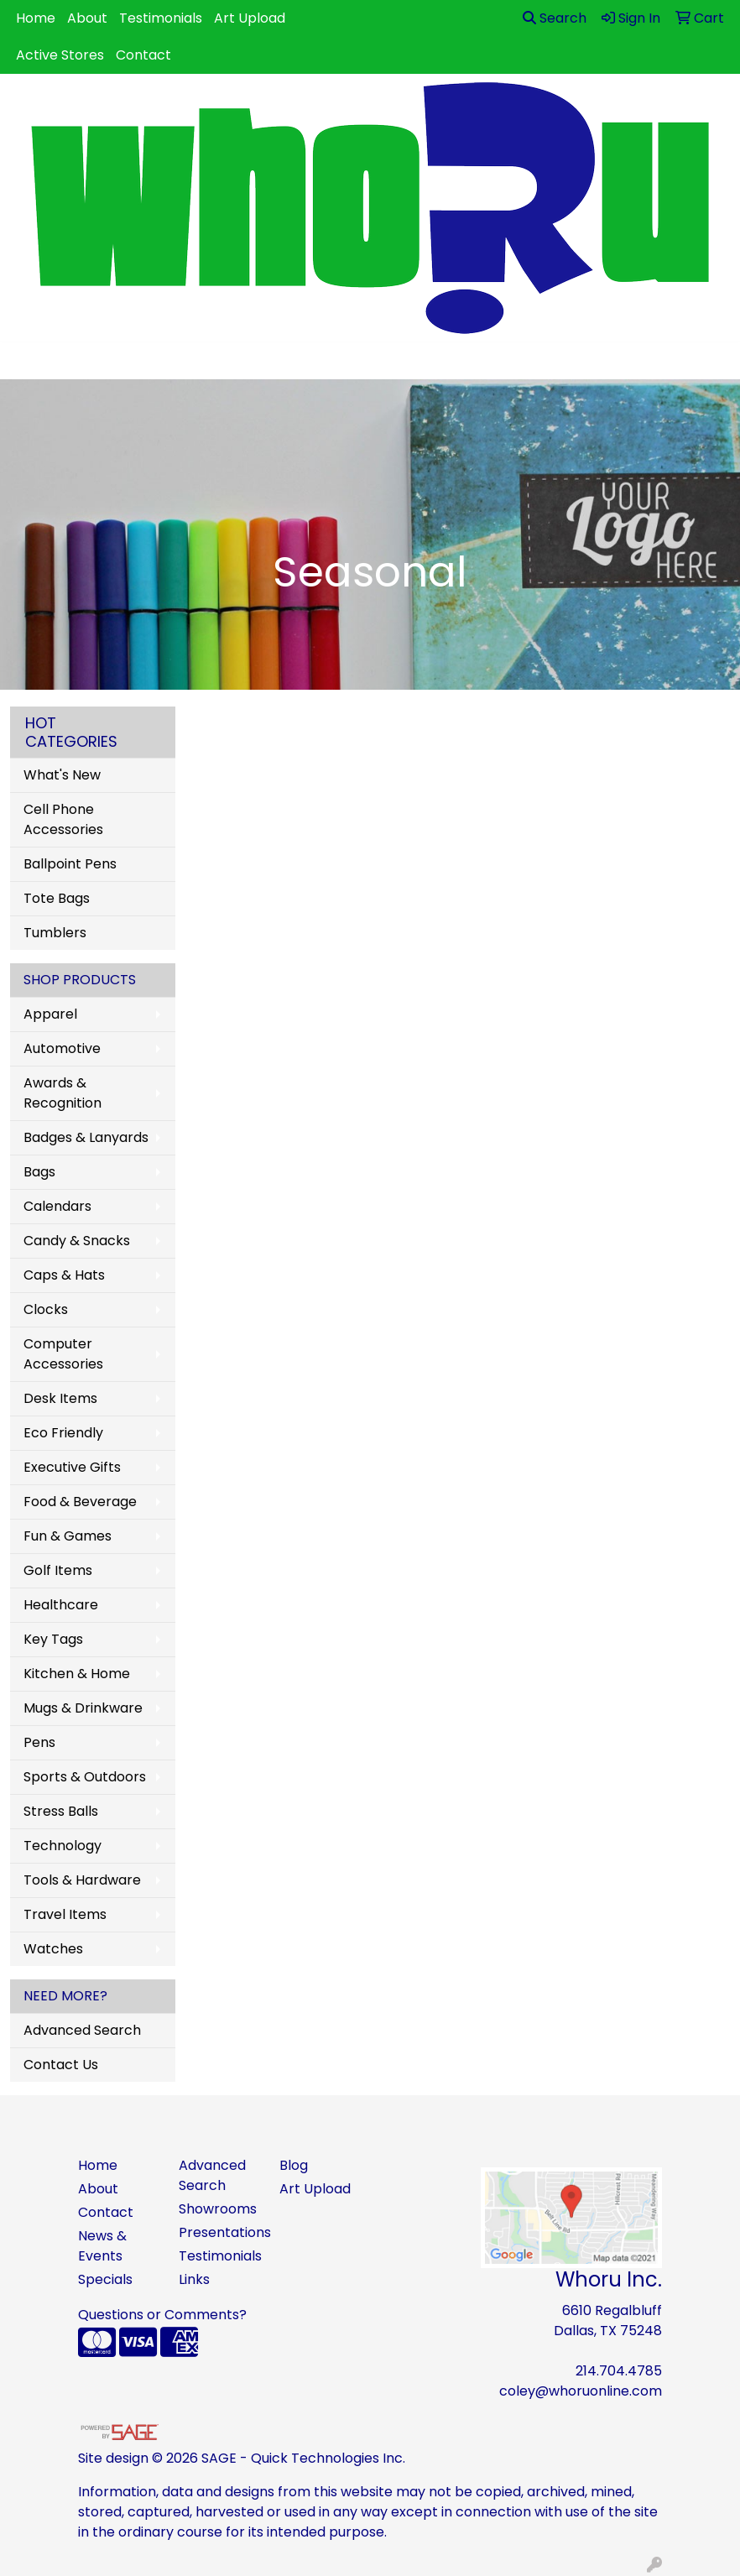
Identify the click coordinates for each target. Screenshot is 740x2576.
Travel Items (65, 1914)
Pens (39, 1742)
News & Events (102, 2246)
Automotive (62, 1048)
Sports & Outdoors (84, 1776)
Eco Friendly (63, 1432)
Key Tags (53, 1639)
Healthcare (60, 1604)
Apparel (50, 1014)
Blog (293, 2165)
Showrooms (218, 2209)
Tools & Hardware (82, 1880)
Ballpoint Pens (70, 863)
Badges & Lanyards (86, 1137)
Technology (62, 1845)
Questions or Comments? (162, 2314)
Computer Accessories (63, 1354)
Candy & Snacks (76, 1240)
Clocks (45, 1309)
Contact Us (60, 2064)
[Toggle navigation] (26, 361)
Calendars (57, 1206)
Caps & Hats (64, 1275)
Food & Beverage (80, 1501)
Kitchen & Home (76, 1673)
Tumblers (54, 932)
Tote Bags (56, 898)
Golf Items (57, 1570)
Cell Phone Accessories (63, 819)
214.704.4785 (619, 2370)
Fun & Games (67, 1536)
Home (35, 18)
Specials (105, 2279)
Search (554, 18)
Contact (143, 55)
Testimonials (160, 18)
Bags (39, 1171)
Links (194, 2279)
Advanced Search (82, 2030)
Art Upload (249, 18)
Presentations (219, 2232)
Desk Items (60, 1398)
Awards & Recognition (62, 1093)
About (87, 18)
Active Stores (60, 55)
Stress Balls (60, 1811)
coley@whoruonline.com (580, 2391)
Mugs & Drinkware (83, 1708)
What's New (62, 775)
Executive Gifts (72, 1467)
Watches (53, 1948)
